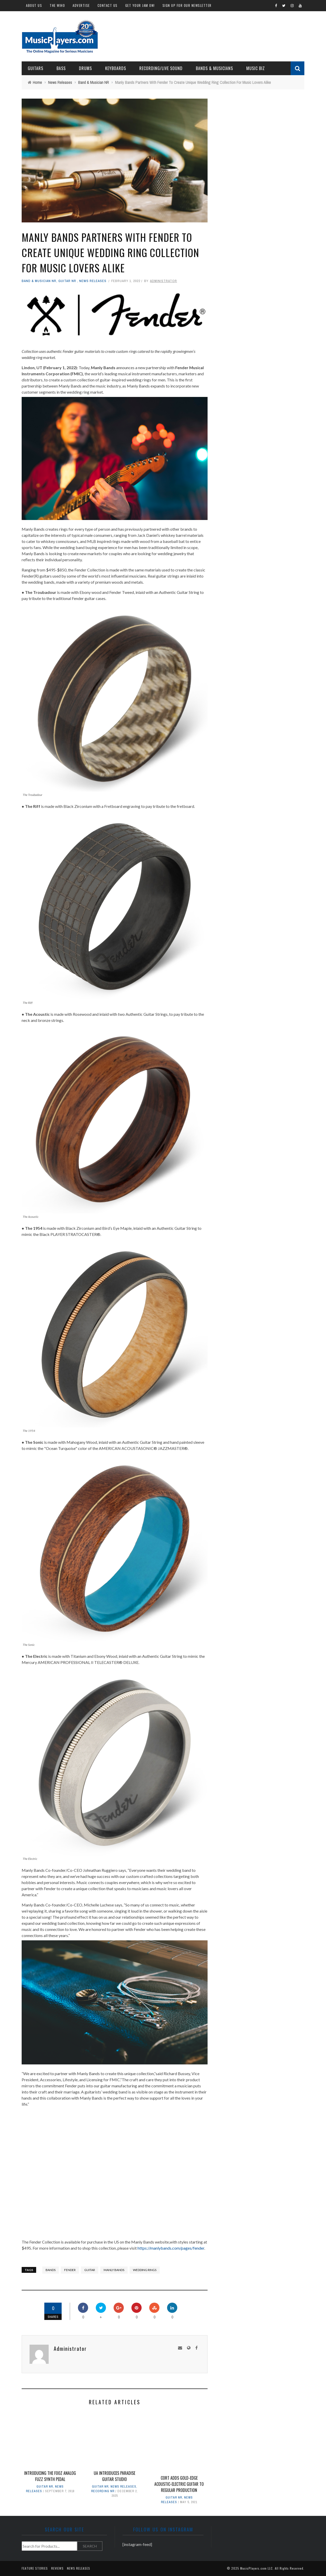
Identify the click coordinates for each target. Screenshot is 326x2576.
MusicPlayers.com (253, 2568)
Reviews (57, 2568)
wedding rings (144, 2270)
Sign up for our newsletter (187, 5)
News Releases (92, 281)
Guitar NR (67, 281)
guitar (89, 2270)
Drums (85, 68)
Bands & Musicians (214, 68)
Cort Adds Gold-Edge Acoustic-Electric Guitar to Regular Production (179, 2484)
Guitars (35, 68)
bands (51, 2270)
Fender (70, 2270)
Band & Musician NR (39, 281)
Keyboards (115, 68)
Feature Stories (35, 2568)
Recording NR (102, 2491)
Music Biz (255, 68)
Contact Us (108, 5)
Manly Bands (114, 2270)
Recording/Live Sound (161, 68)
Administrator (163, 281)
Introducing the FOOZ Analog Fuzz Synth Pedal (50, 2476)
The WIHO (57, 5)
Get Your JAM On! (140, 5)
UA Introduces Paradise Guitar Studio (114, 2476)
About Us (34, 5)
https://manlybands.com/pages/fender (171, 2248)
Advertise (81, 5)
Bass (61, 68)
